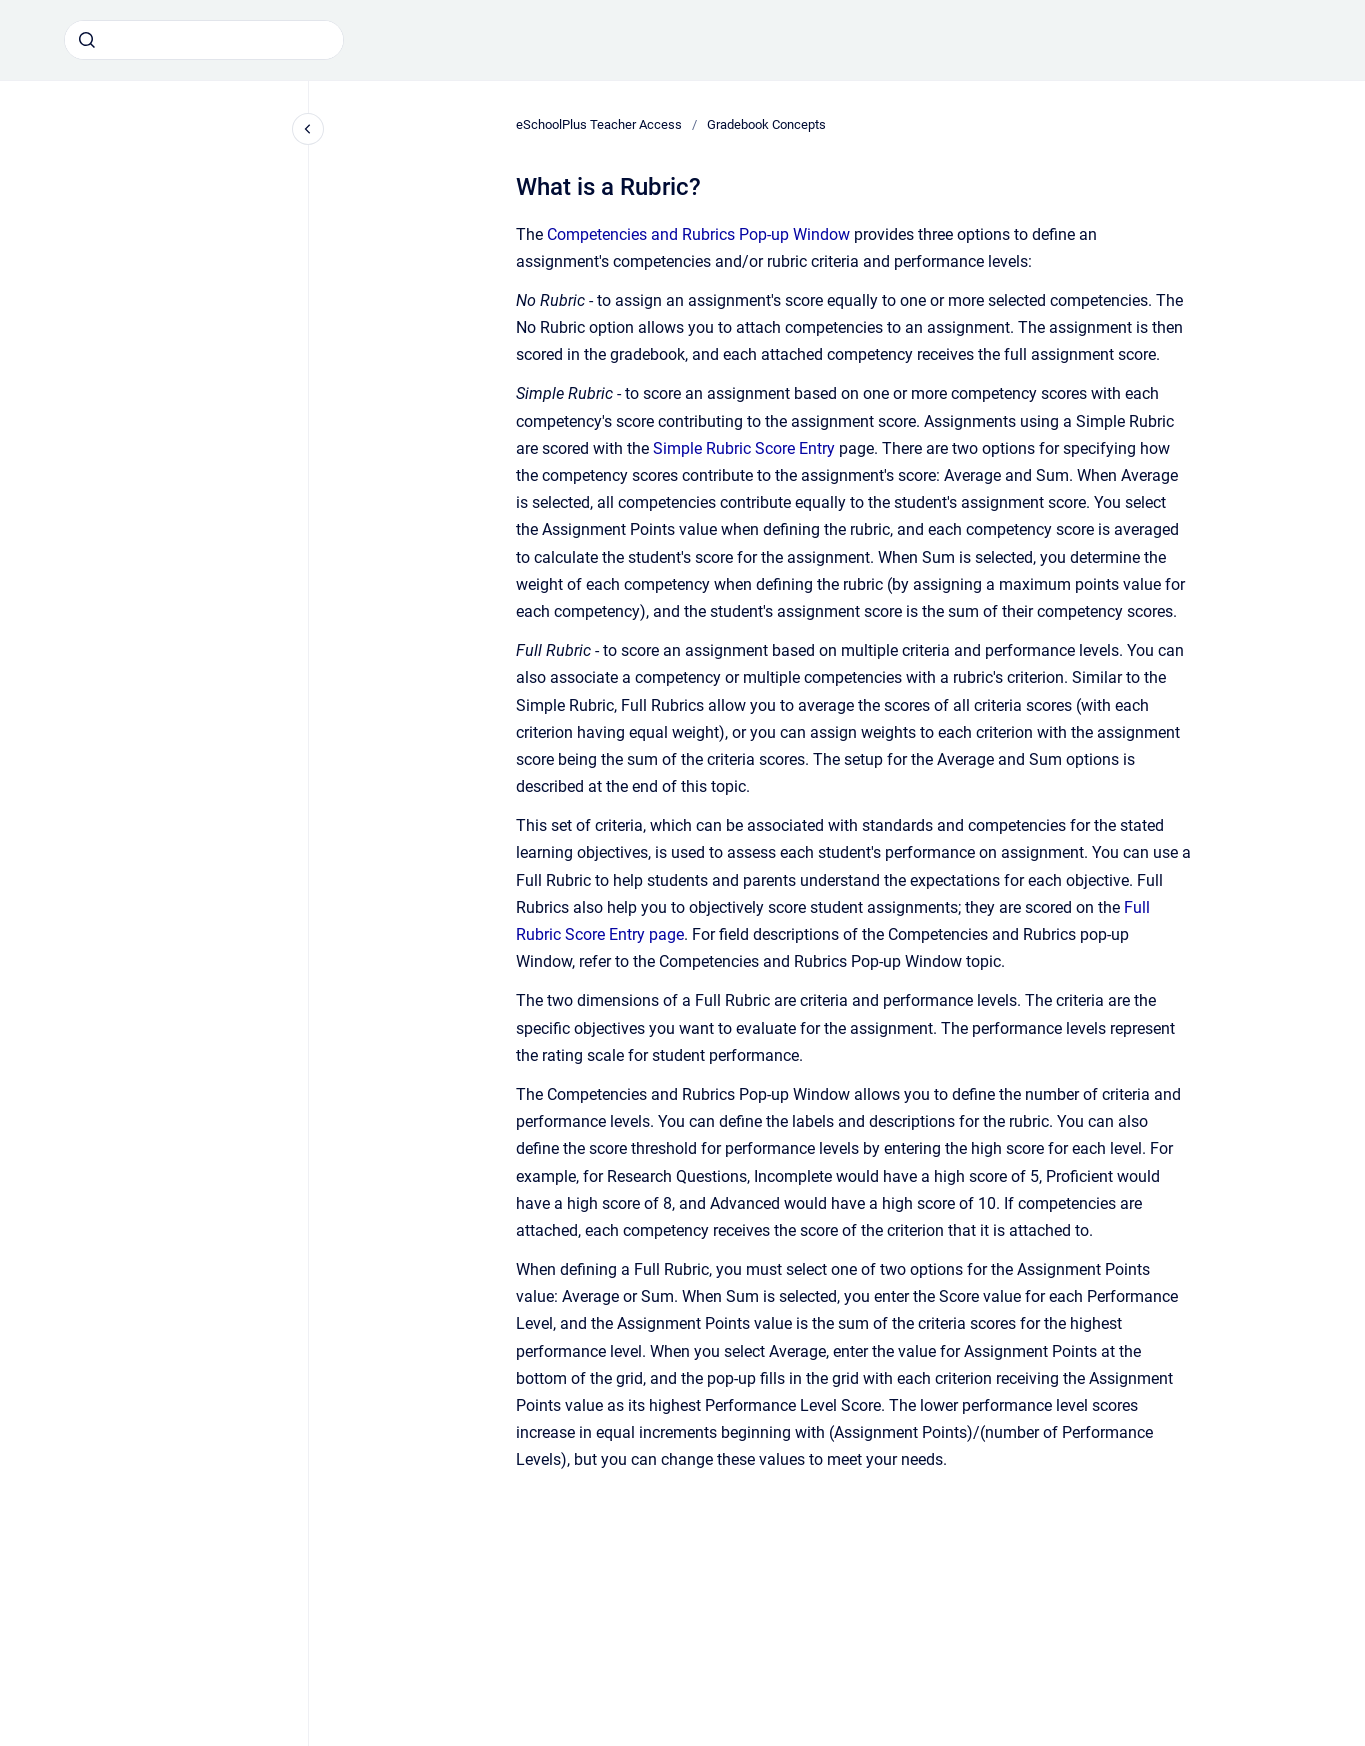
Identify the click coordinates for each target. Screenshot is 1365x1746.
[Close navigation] (308, 129)
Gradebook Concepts (766, 124)
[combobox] (204, 40)
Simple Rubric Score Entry (744, 448)
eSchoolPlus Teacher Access (599, 124)
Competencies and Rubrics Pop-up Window (698, 234)
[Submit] (87, 40)
